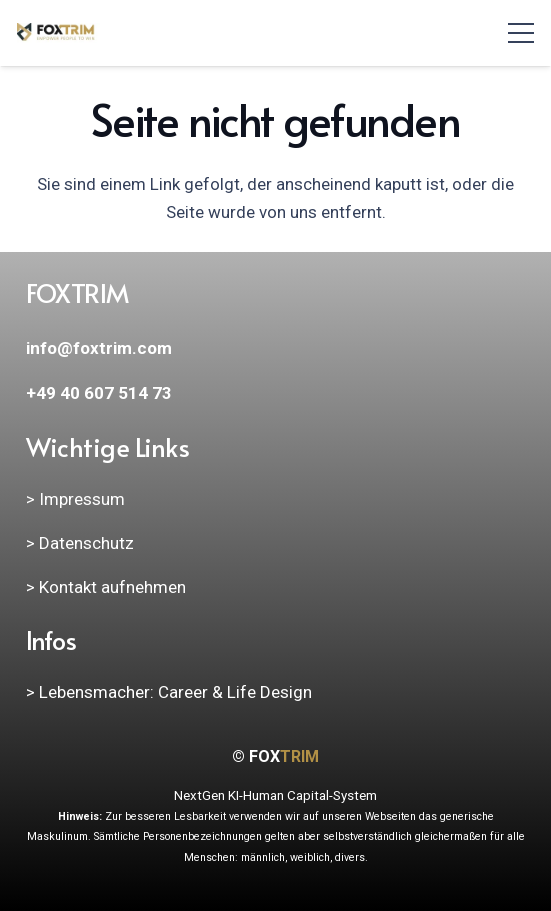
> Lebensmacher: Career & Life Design (169, 692)
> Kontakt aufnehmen (106, 587)
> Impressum (75, 499)
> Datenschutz (80, 543)
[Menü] (520, 33)
